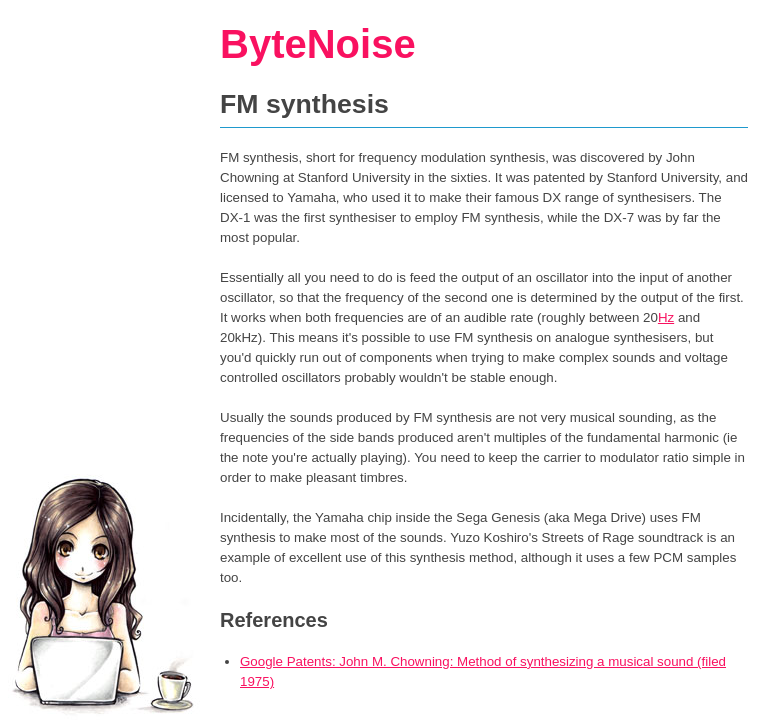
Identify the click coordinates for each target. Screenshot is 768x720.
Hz (666, 317)
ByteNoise (318, 44)
